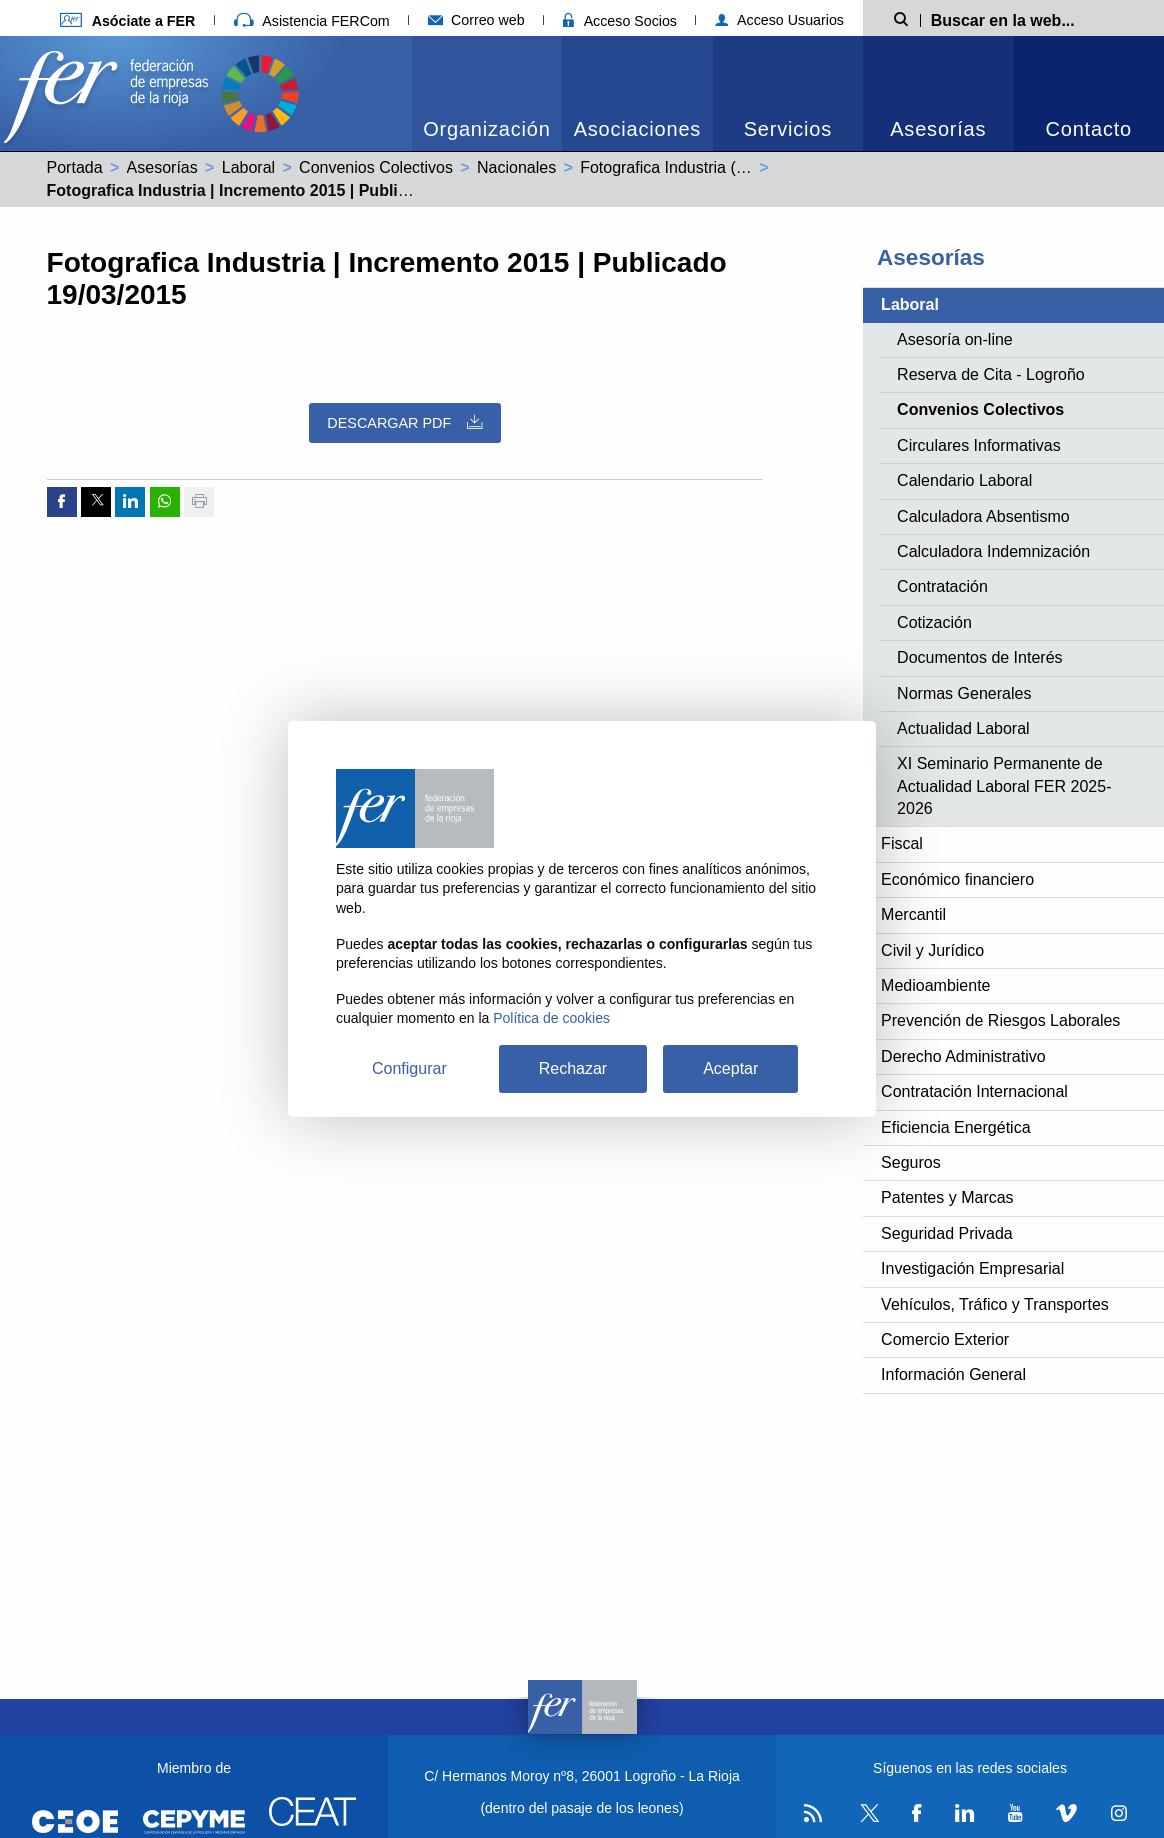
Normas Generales (964, 693)
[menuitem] (487, 93)
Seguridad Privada (947, 1233)
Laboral (248, 167)
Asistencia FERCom (312, 21)
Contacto (1089, 129)
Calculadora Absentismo (983, 516)
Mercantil (913, 914)
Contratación (942, 586)
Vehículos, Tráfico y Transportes (995, 1304)
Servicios (788, 129)
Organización (486, 129)
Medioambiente (935, 985)
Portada (75, 167)
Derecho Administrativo (963, 1056)
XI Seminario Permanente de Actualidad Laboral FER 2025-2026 (1004, 786)
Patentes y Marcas (947, 1197)
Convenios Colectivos (376, 167)
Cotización (934, 622)
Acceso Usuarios (779, 20)
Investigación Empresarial (972, 1268)
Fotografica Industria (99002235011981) (723, 167)
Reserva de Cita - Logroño (991, 374)
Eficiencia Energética (955, 1127)
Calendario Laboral (964, 480)
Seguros (911, 1162)
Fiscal (902, 843)
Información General (953, 1374)
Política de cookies (551, 1018)
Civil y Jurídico (932, 950)
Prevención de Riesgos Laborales (1000, 1020)
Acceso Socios (620, 21)
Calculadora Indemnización (993, 551)
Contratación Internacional (974, 1091)
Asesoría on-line (955, 339)
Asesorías (938, 129)
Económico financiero (957, 879)
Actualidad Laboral (963, 728)
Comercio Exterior (945, 1339)
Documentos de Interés (979, 657)
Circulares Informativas (979, 445)
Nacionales (516, 167)
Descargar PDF (404, 422)
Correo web (476, 20)
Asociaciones (637, 129)
